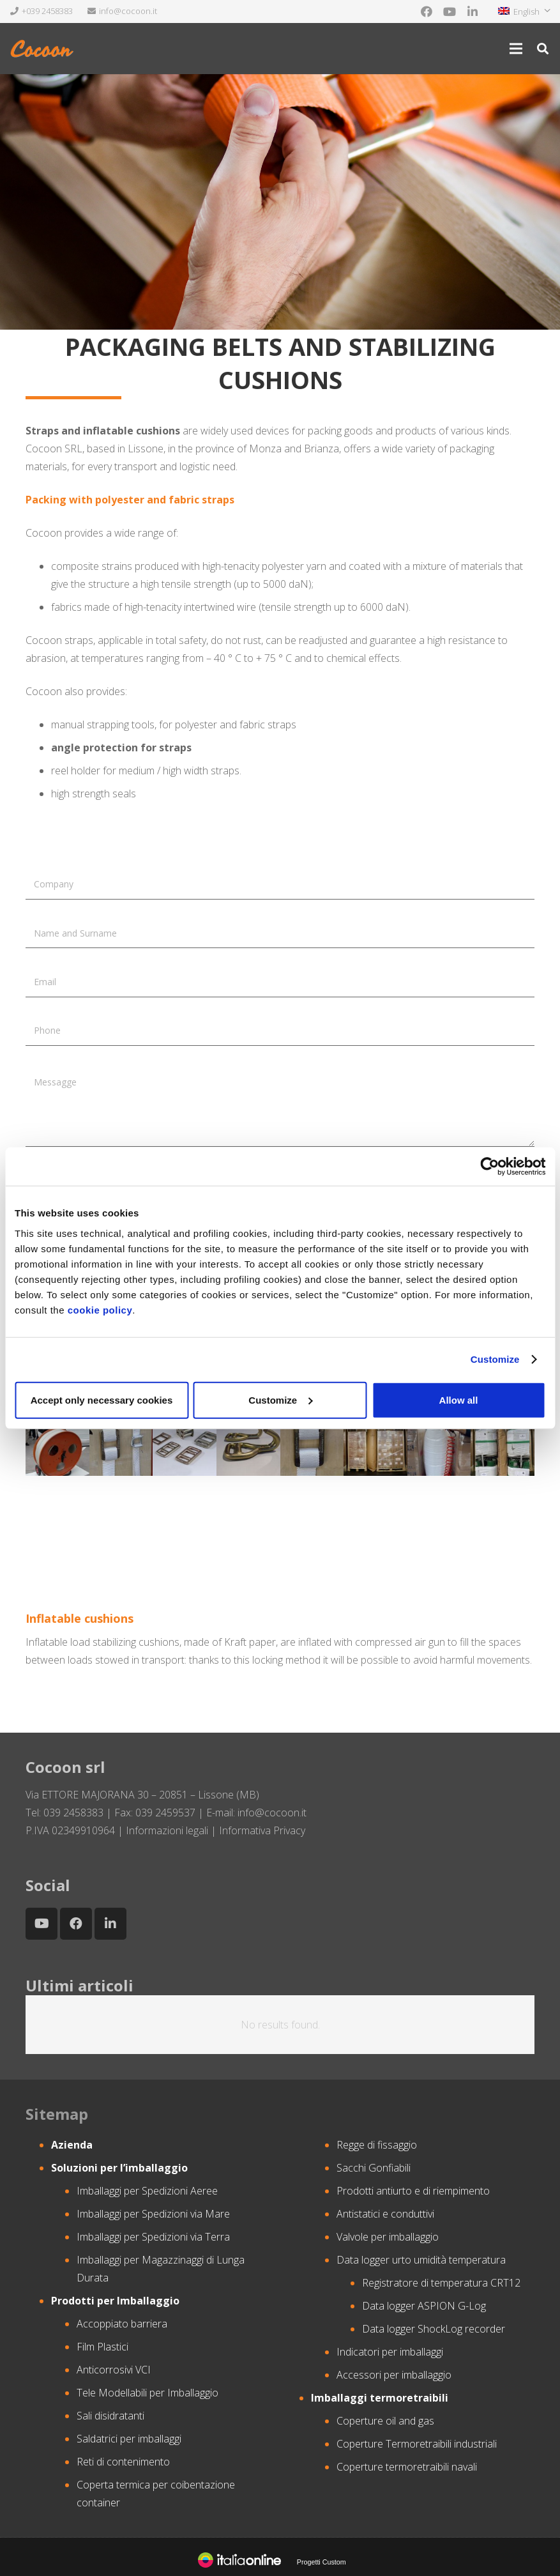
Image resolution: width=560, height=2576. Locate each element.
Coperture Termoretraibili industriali (417, 2444)
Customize (495, 1359)
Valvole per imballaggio (388, 2237)
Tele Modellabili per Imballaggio (147, 2393)
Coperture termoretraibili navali (407, 2467)
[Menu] (516, 49)
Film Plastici (102, 2347)
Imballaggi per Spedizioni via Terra (153, 2237)
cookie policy (100, 1309)
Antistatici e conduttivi (385, 2214)
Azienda (72, 2145)
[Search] (543, 48)
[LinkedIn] (472, 11)
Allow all (458, 1399)
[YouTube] (449, 11)
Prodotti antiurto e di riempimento (413, 2191)
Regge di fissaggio (377, 2145)
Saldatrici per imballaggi (129, 2439)
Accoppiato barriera (122, 2324)
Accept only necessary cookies (102, 1399)
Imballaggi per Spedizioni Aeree (147, 2191)
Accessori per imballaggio (394, 2375)
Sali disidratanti (110, 2416)
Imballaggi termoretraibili (379, 2398)
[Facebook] (426, 11)
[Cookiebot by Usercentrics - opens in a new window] (489, 1166)
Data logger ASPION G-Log (424, 2306)
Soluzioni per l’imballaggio (119, 2168)
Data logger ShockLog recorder (433, 2329)
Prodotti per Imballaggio (115, 2301)
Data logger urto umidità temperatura (421, 2260)
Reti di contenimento (123, 2462)
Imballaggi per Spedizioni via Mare (153, 2214)
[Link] (43, 48)
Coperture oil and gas (385, 2421)
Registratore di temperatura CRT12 (441, 2283)
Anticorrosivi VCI (114, 2370)
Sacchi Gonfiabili (374, 2168)
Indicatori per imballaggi (390, 2352)
